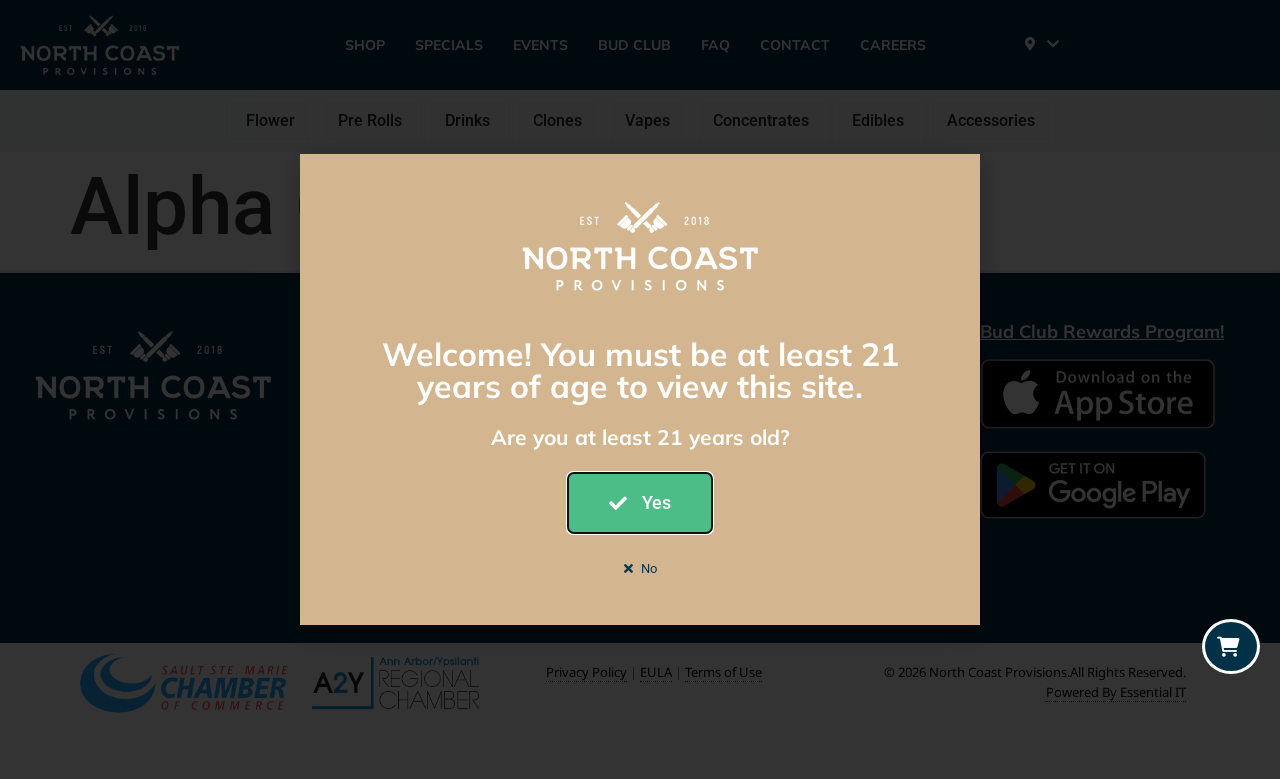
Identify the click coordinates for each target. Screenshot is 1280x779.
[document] (640, 389)
